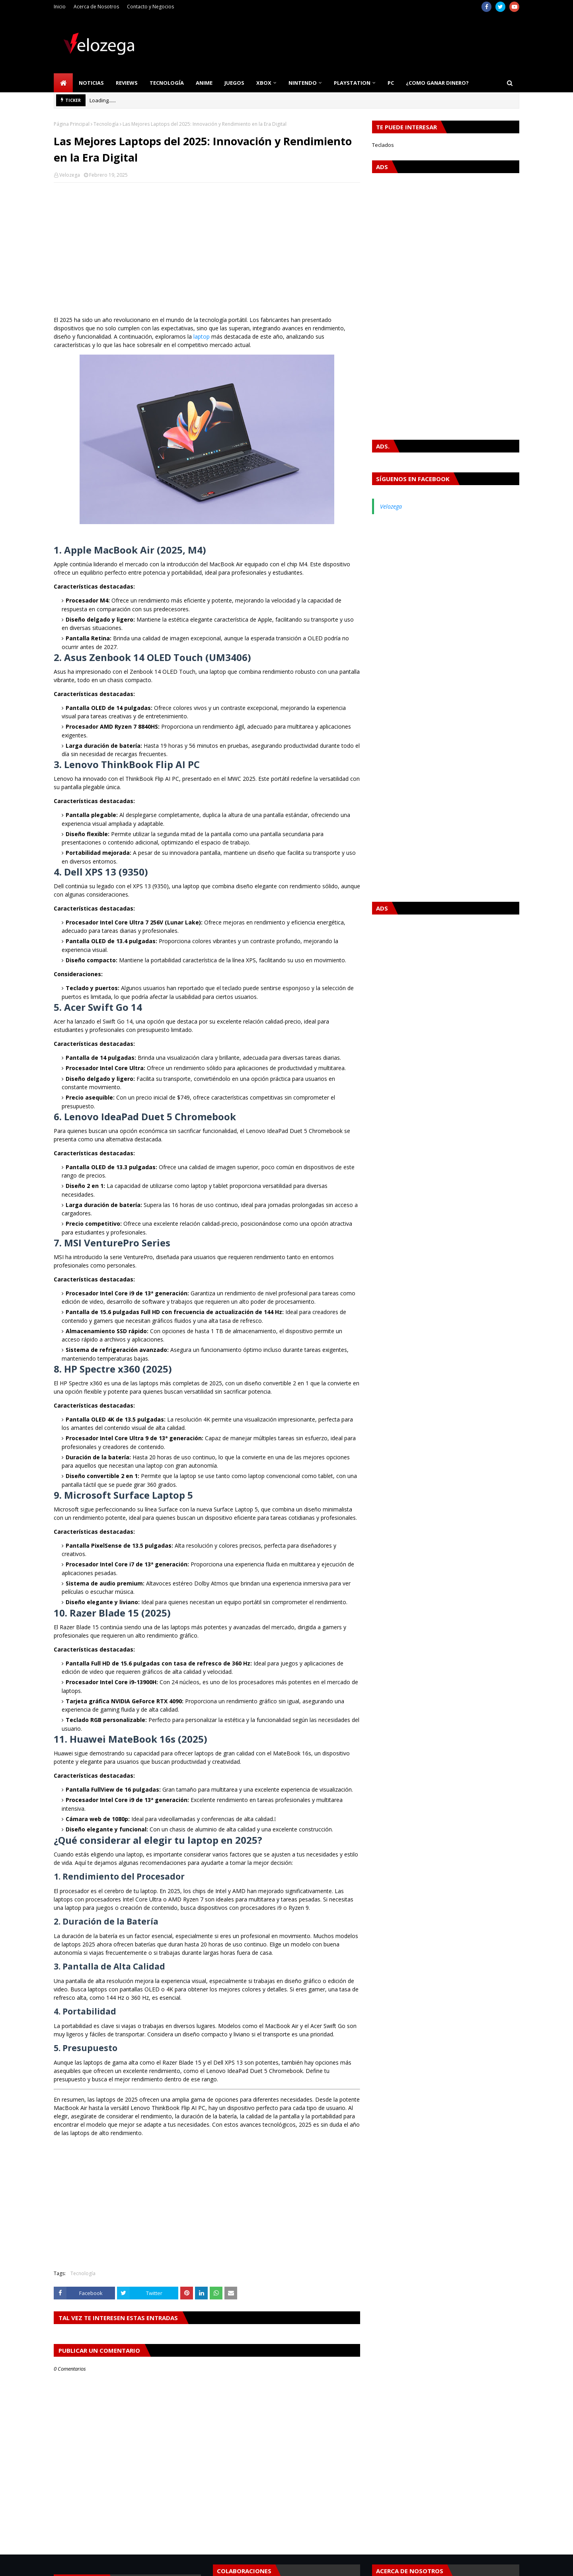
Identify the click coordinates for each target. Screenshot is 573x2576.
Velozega (69, 175)
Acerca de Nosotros (96, 6)
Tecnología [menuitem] (167, 82)
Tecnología (106, 124)
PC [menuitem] (391, 82)
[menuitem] (63, 82)
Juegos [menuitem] (234, 82)
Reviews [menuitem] (127, 82)
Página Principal (72, 124)
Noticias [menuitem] (91, 82)
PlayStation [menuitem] (352, 82)
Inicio (60, 6)
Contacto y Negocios (150, 6)
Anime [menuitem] (204, 82)
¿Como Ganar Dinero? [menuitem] (437, 82)
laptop (201, 336)
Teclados (383, 144)
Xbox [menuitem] (263, 82)
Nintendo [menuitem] (302, 82)
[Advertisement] (207, 246)
